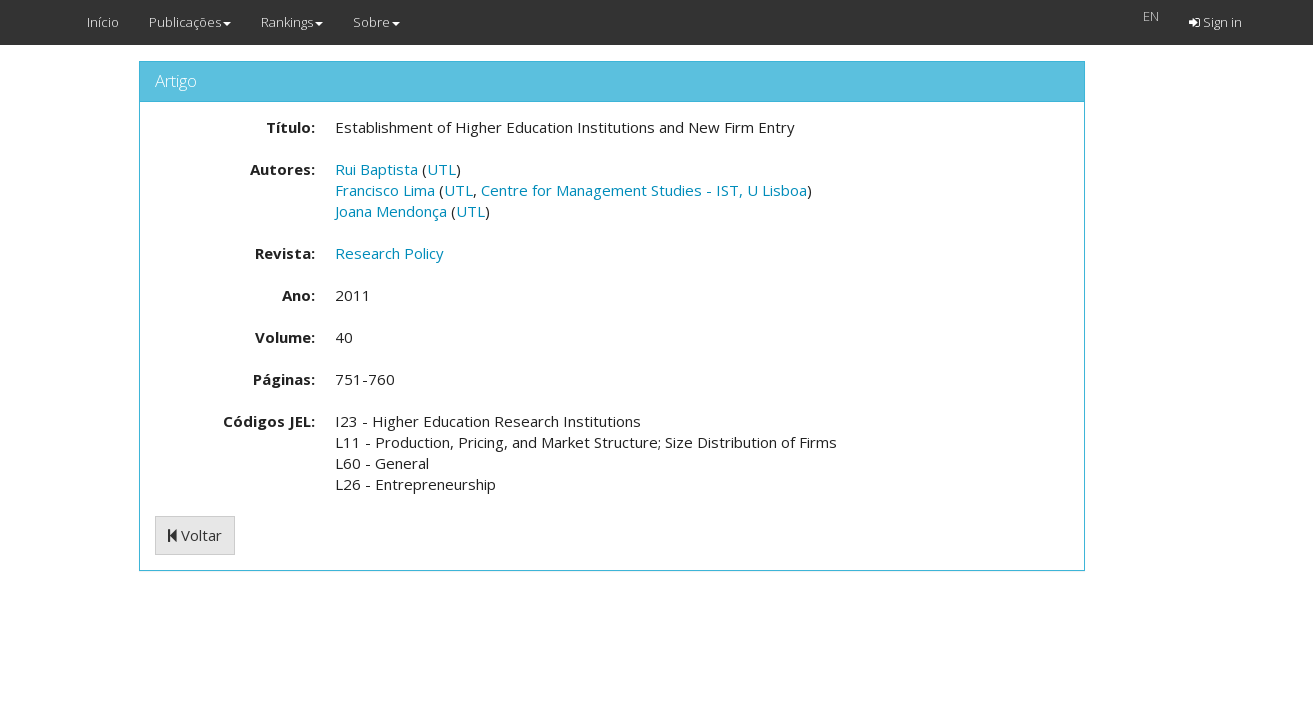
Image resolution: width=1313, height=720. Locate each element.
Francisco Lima (385, 190)
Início (103, 22)
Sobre (376, 22)
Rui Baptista (376, 169)
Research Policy (389, 253)
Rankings (292, 22)
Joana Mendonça (391, 211)
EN (1151, 16)
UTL (441, 169)
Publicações (190, 22)
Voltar (195, 535)
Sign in (1215, 22)
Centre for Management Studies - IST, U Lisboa (644, 190)
